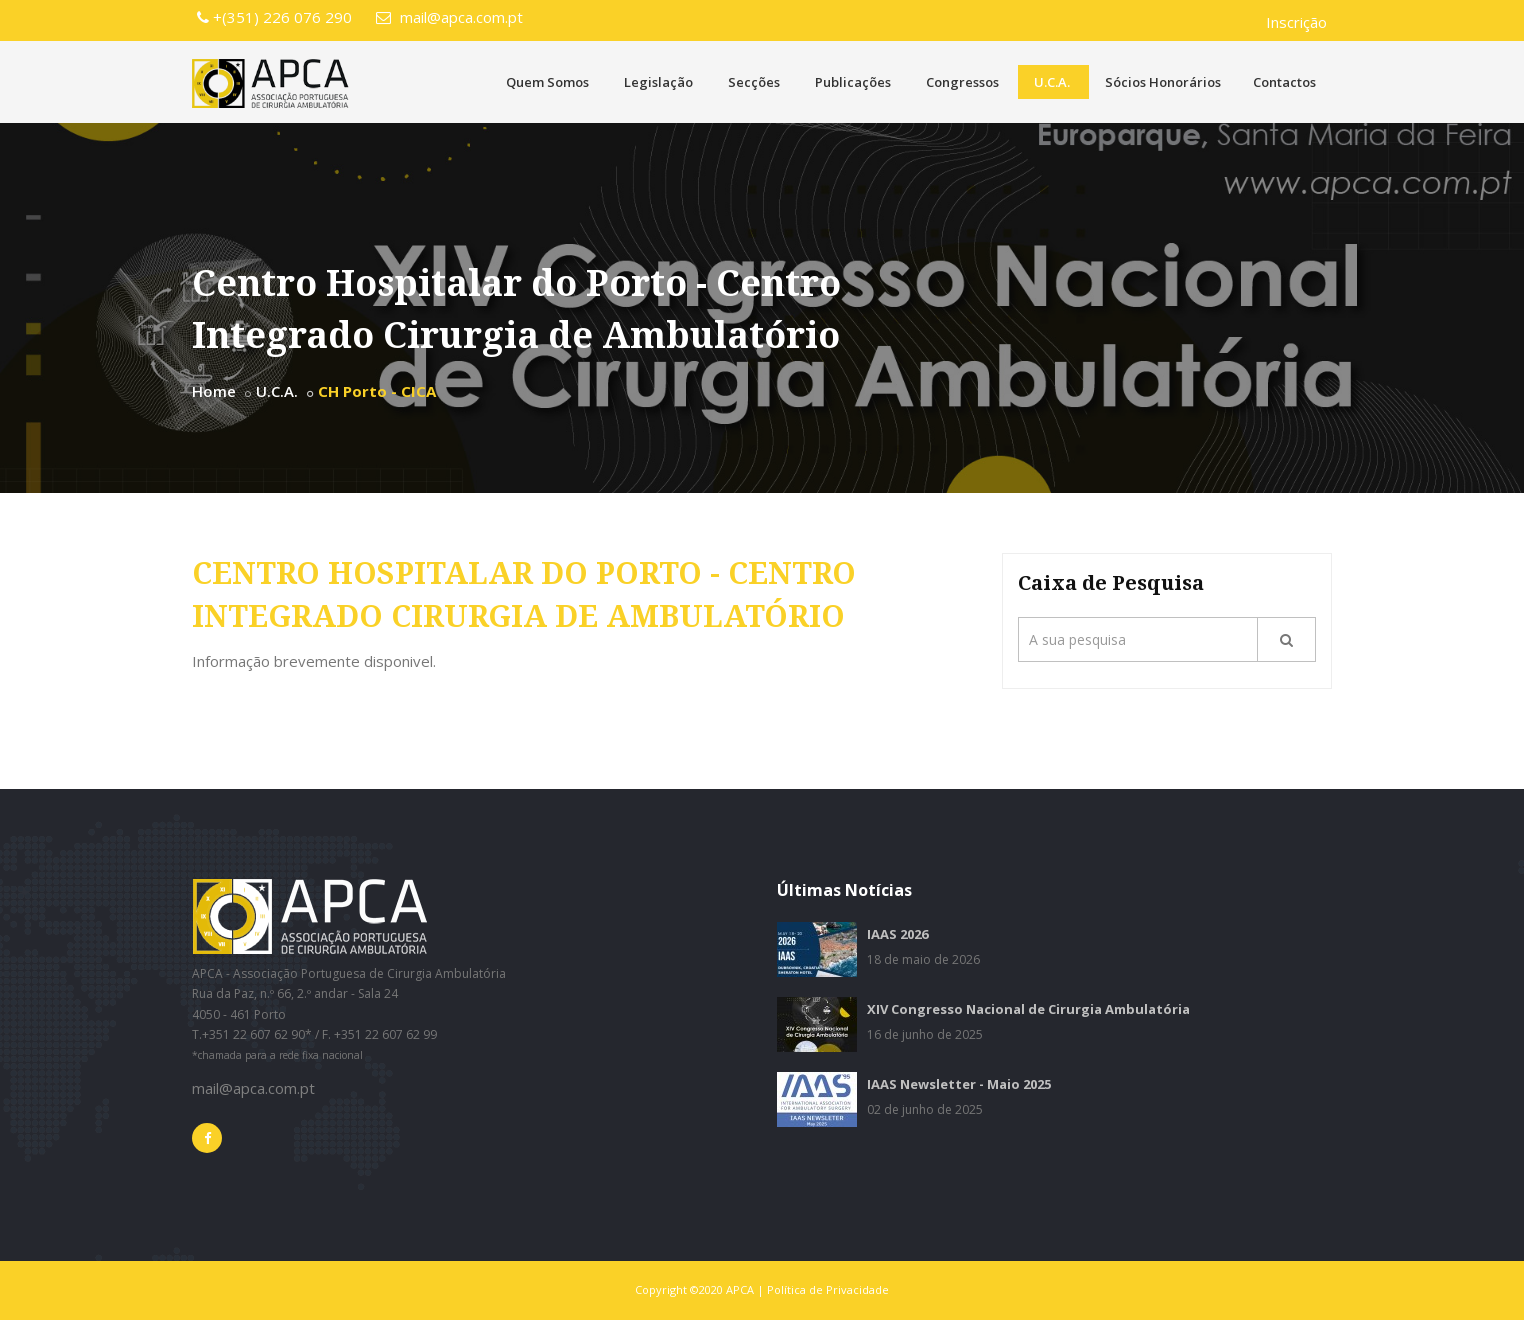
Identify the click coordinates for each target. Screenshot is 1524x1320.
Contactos (1284, 82)
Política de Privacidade (828, 1289)
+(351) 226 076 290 (274, 17)
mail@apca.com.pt (449, 17)
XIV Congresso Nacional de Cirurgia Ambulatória (1028, 1009)
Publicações (853, 82)
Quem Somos (547, 82)
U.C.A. (1052, 82)
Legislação (658, 82)
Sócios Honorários (1163, 82)
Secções (754, 82)
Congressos (962, 82)
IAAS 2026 (897, 934)
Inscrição (1296, 22)
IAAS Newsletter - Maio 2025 (959, 1084)
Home (214, 391)
